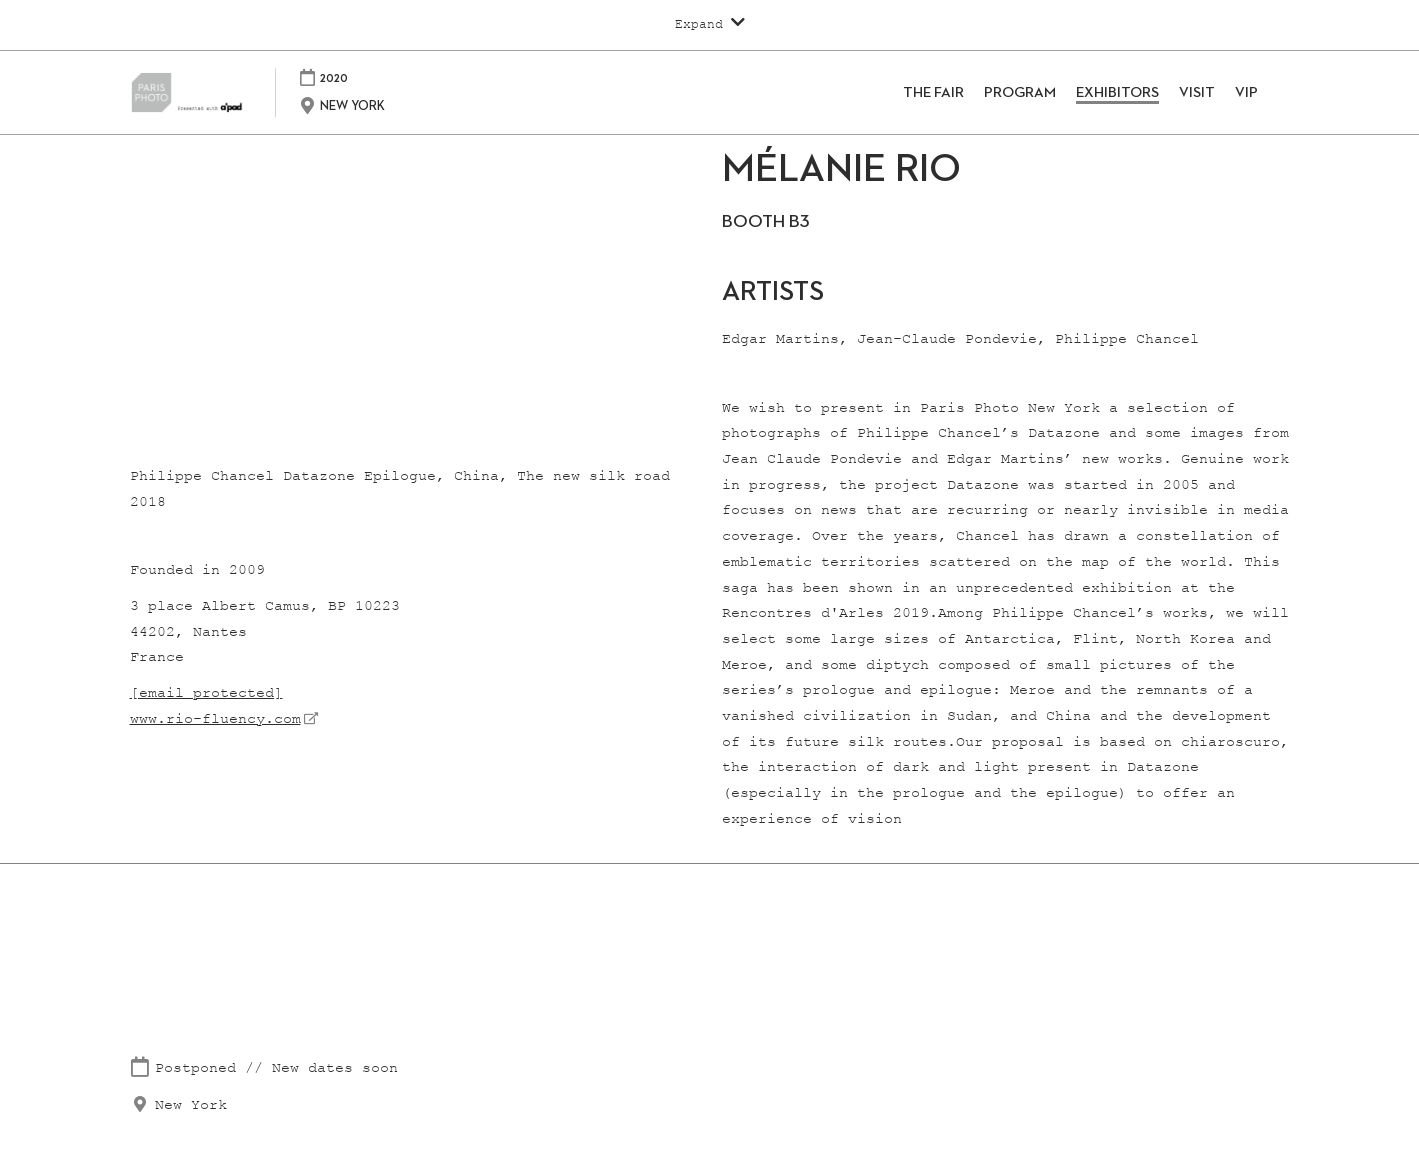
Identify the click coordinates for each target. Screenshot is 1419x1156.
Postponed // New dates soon (276, 1068)
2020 (364, 77)
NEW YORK (382, 106)
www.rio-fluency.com (215, 719)
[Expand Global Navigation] (710, 24)
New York (191, 1105)
